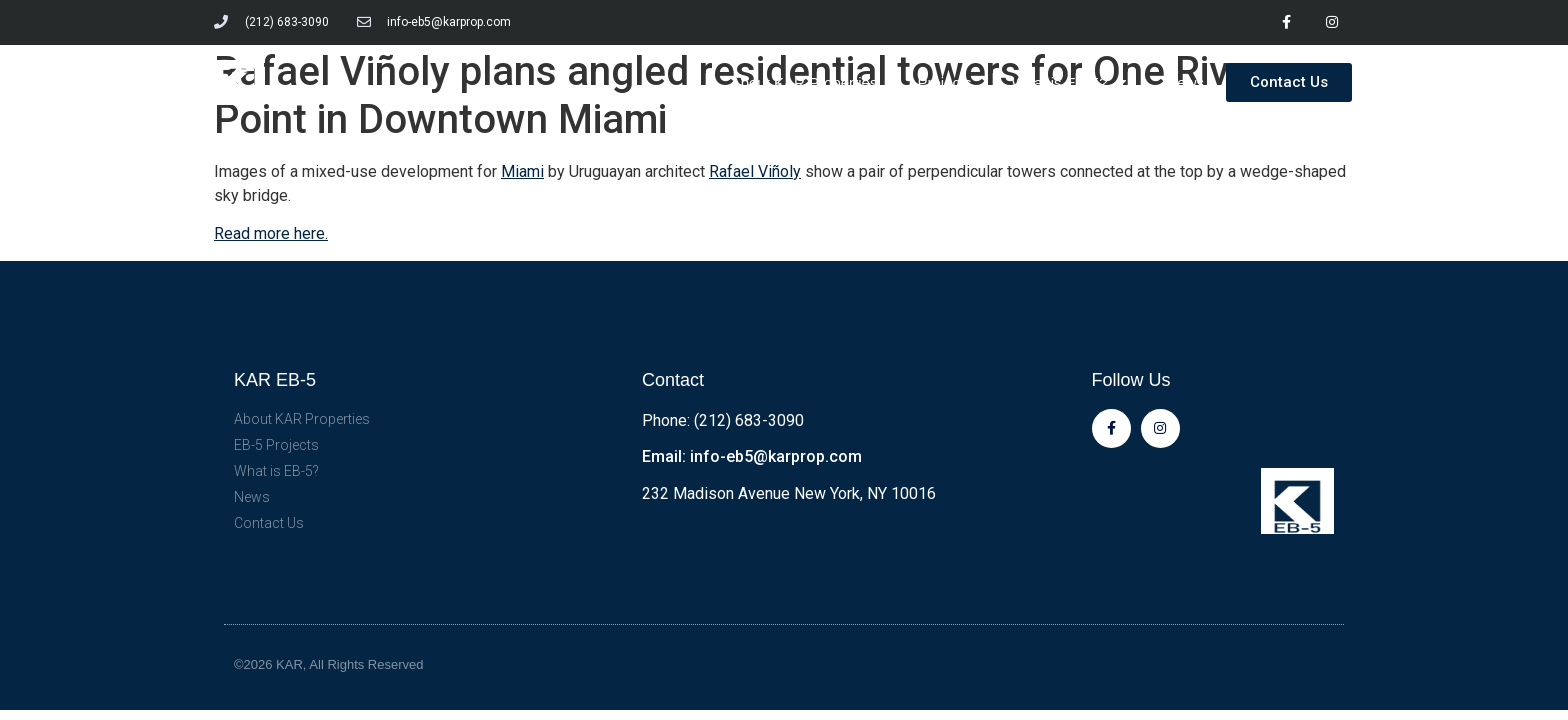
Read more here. (271, 233)
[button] (1289, 82)
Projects (944, 82)
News (1185, 82)
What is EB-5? (1069, 82)
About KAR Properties (804, 82)
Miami (522, 171)
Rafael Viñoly (755, 171)
